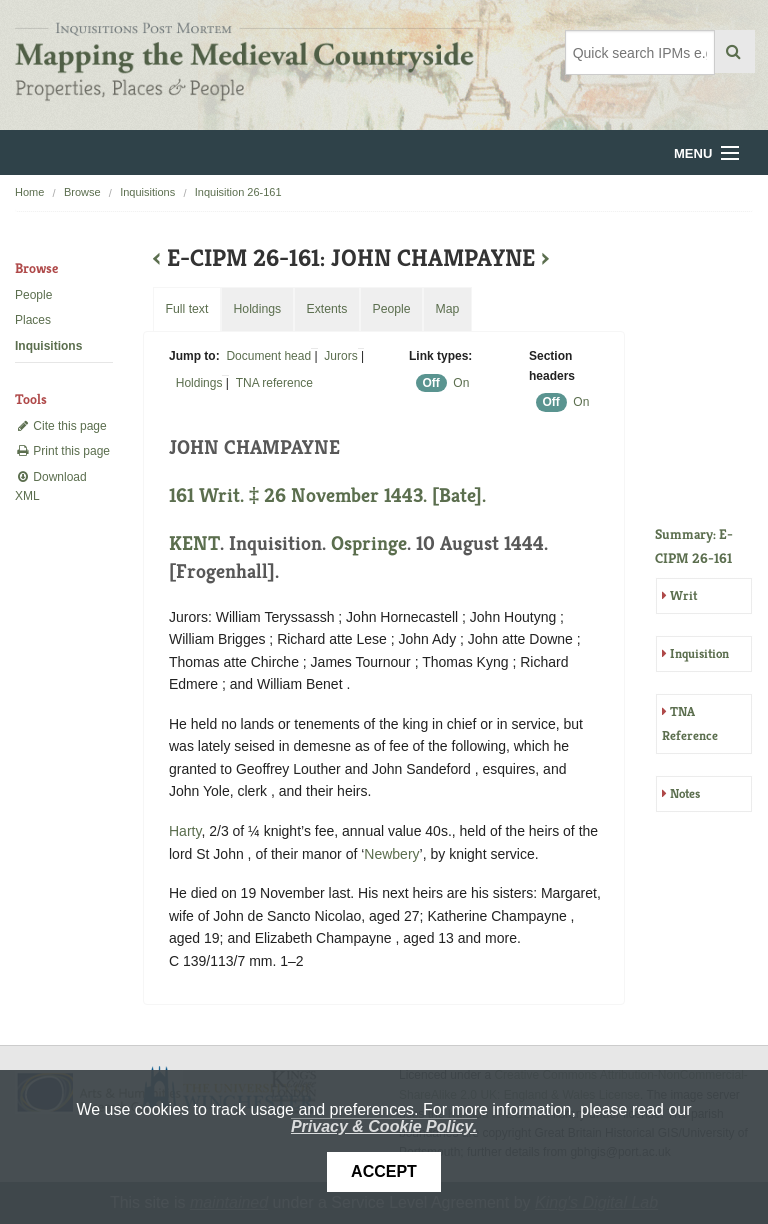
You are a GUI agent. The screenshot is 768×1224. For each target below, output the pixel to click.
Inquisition (699, 653)
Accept (384, 1171)
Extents (326, 309)
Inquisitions (147, 192)
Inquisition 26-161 (238, 192)
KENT (194, 543)
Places (33, 320)
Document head (268, 356)
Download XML (51, 486)
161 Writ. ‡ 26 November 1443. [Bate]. (327, 495)
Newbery (391, 854)
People (33, 295)
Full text (186, 309)
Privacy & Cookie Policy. (384, 1126)
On (461, 383)
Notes (685, 793)
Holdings (199, 383)
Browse (82, 192)
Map (447, 309)
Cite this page (61, 426)
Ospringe (369, 543)
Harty (185, 831)
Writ (683, 595)
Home (29, 192)
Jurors (340, 356)
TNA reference (274, 383)
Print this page (62, 451)
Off (431, 383)
